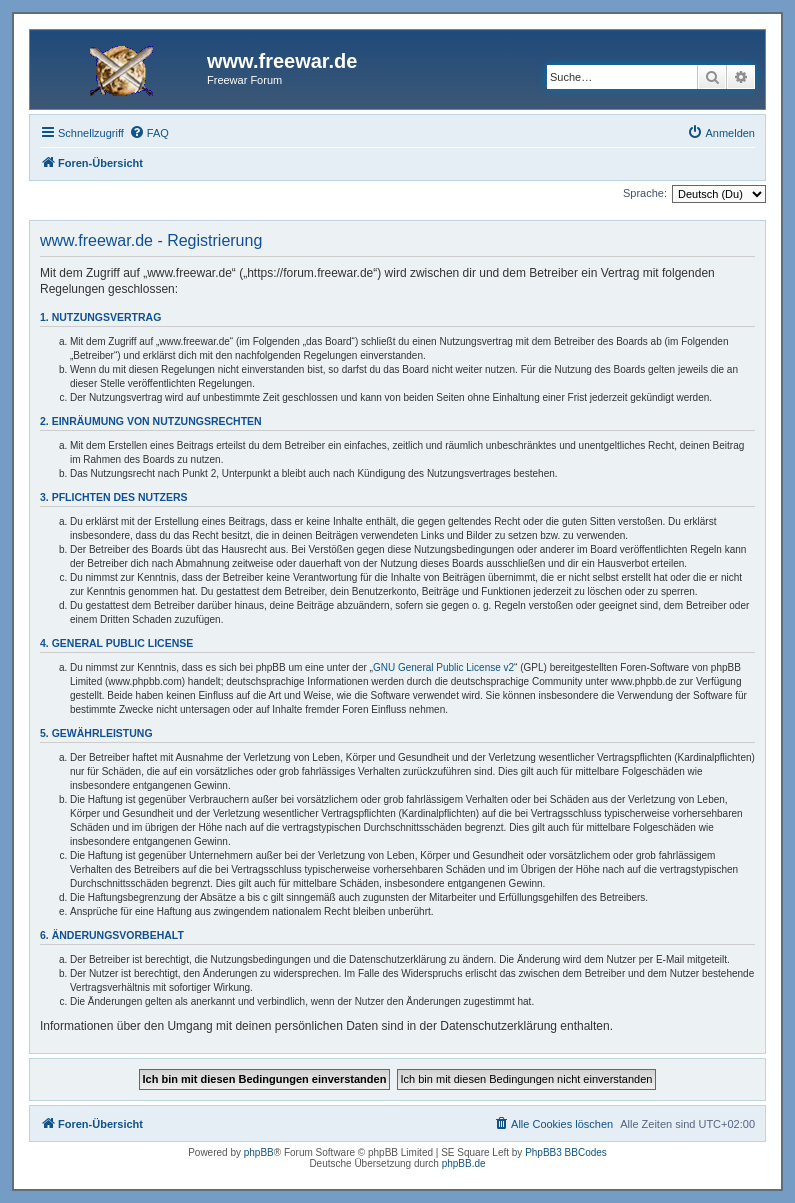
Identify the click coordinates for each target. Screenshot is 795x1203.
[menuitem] (149, 133)
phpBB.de (464, 1163)
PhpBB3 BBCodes (566, 1152)
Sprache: (645, 193)
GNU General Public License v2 (443, 667)
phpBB (259, 1152)
